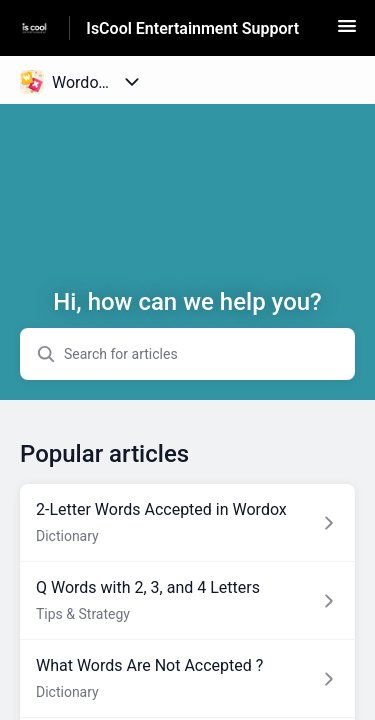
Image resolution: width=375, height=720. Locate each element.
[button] (347, 32)
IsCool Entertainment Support (192, 28)
